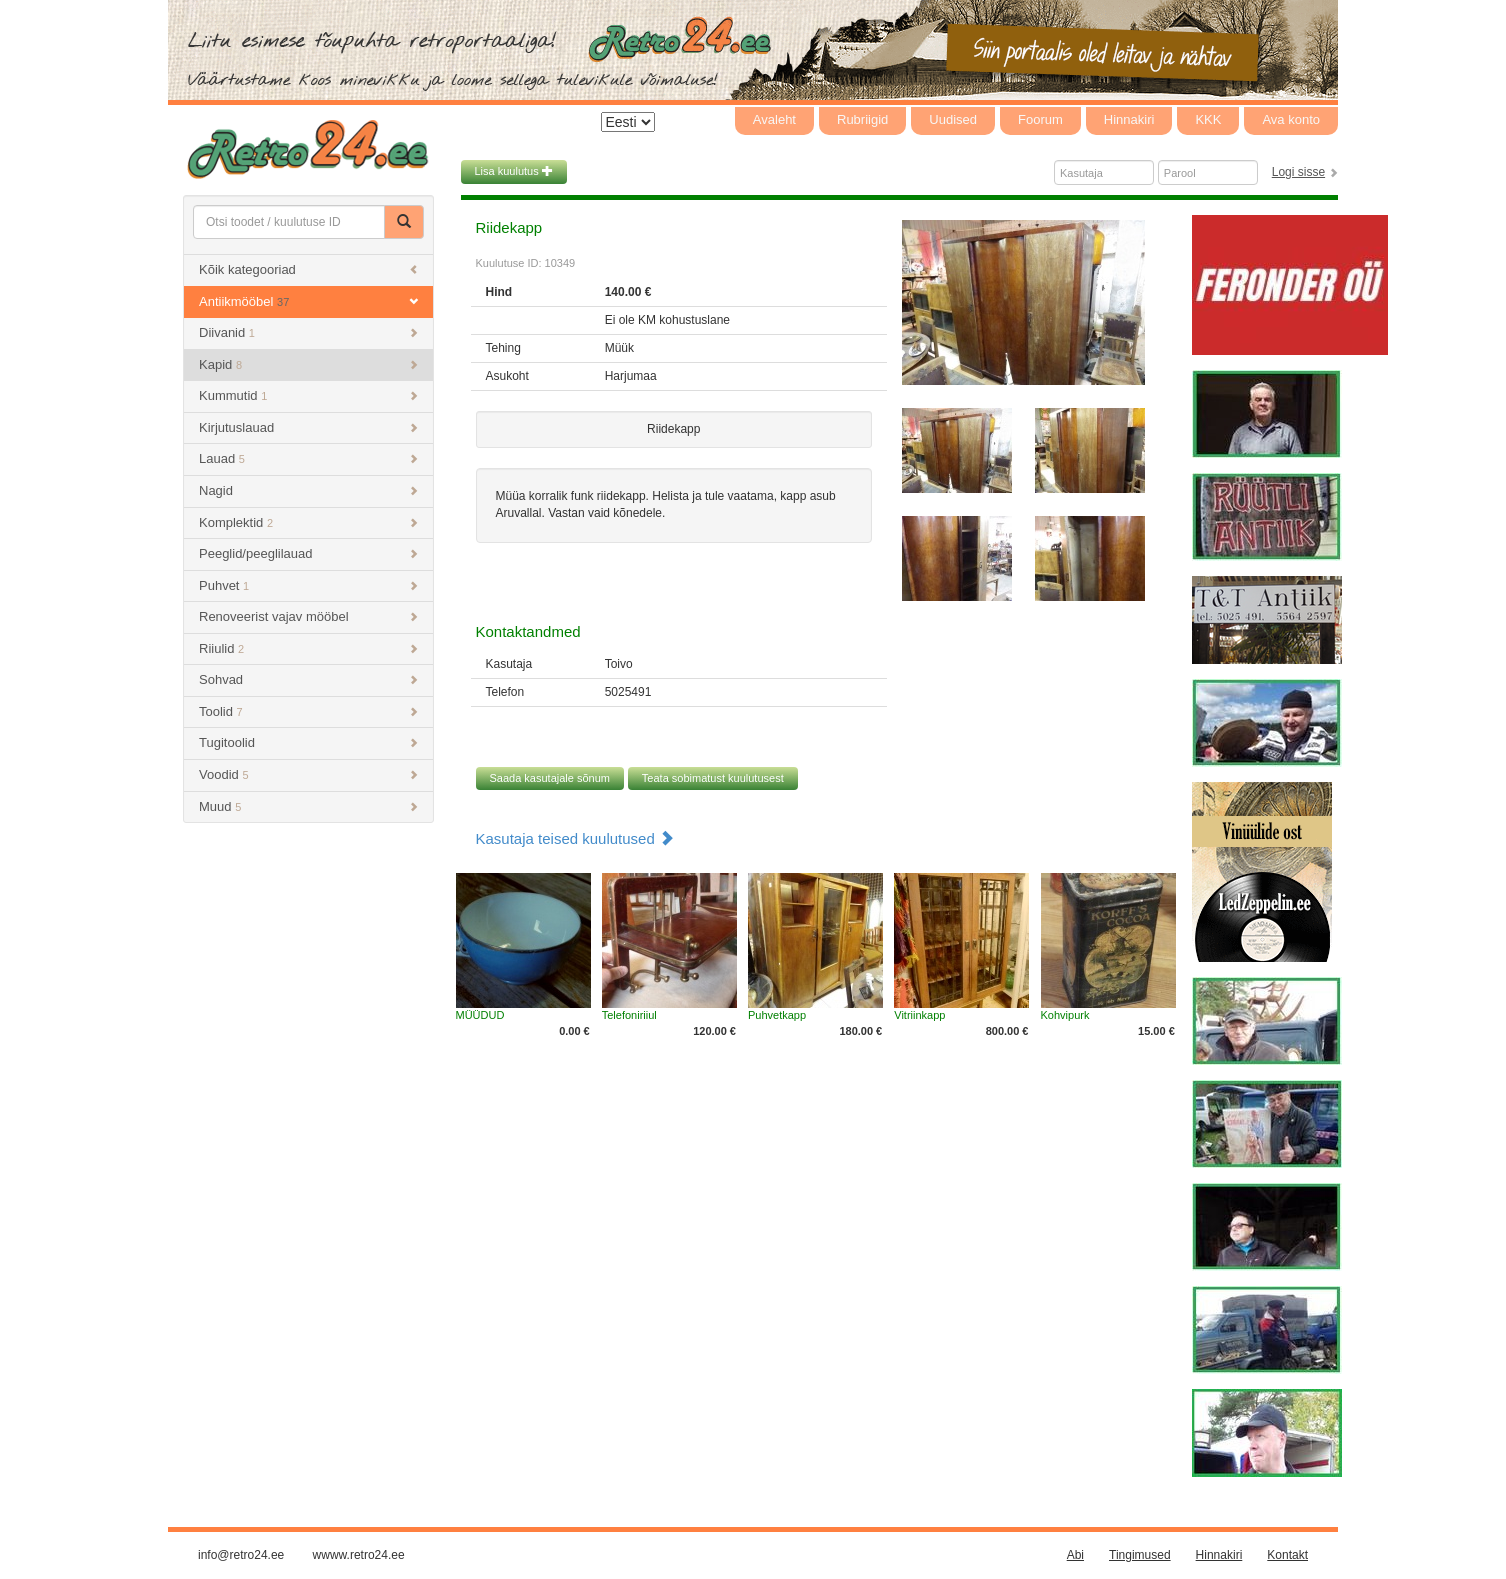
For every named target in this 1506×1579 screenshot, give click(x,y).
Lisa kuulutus (514, 171)
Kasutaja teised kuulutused (575, 838)
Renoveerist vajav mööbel (308, 616)
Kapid (308, 364)
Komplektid (308, 522)
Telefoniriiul (629, 1015)
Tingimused (1140, 1555)
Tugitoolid (308, 742)
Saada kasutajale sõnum (550, 778)
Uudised (953, 119)
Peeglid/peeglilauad (308, 553)
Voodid (308, 774)
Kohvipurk (1065, 1015)
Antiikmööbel (308, 301)
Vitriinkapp (919, 1015)
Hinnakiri (1129, 119)
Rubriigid (862, 119)
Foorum (1040, 119)
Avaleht (774, 119)
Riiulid (308, 648)
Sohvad (308, 679)
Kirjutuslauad (308, 427)
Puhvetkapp (777, 1015)
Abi (1075, 1555)
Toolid (308, 711)
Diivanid (308, 332)
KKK (1208, 119)
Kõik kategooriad (308, 269)
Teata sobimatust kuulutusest (713, 778)
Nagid (308, 490)
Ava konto (1291, 119)
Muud (308, 806)
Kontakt (1287, 1555)
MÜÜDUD (480, 1015)
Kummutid (308, 395)
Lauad (308, 458)
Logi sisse (1298, 172)
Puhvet (308, 585)
